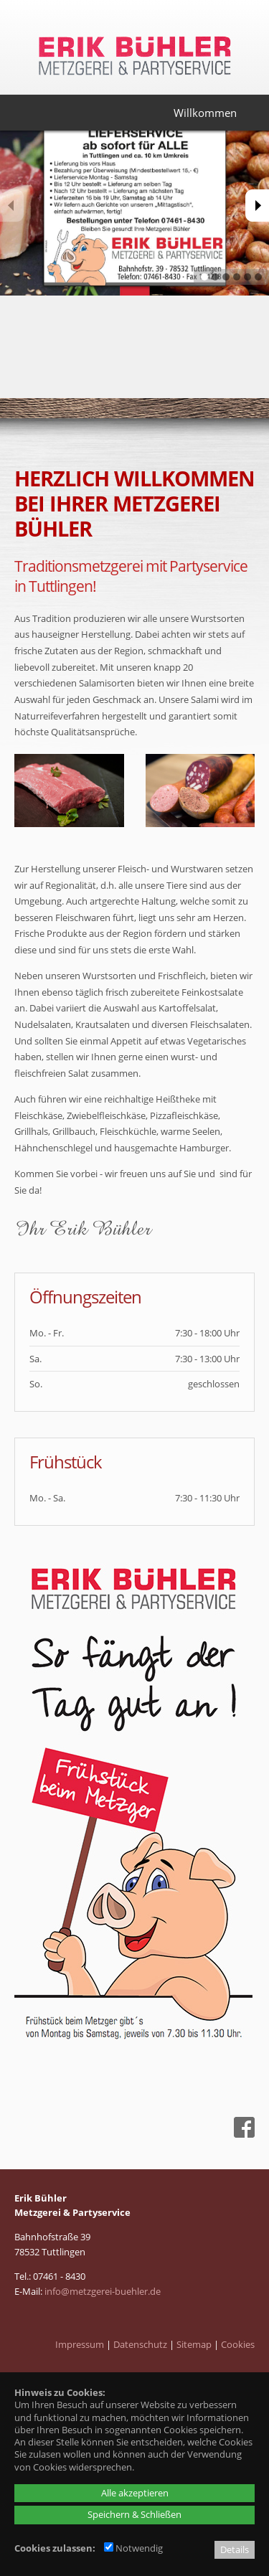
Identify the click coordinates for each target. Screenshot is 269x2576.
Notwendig (133, 2548)
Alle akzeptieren (135, 2492)
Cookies (238, 2344)
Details (234, 2549)
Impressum (79, 2344)
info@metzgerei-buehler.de (102, 2291)
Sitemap (194, 2344)
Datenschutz (140, 2344)
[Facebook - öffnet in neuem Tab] (242, 2134)
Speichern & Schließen (134, 2514)
